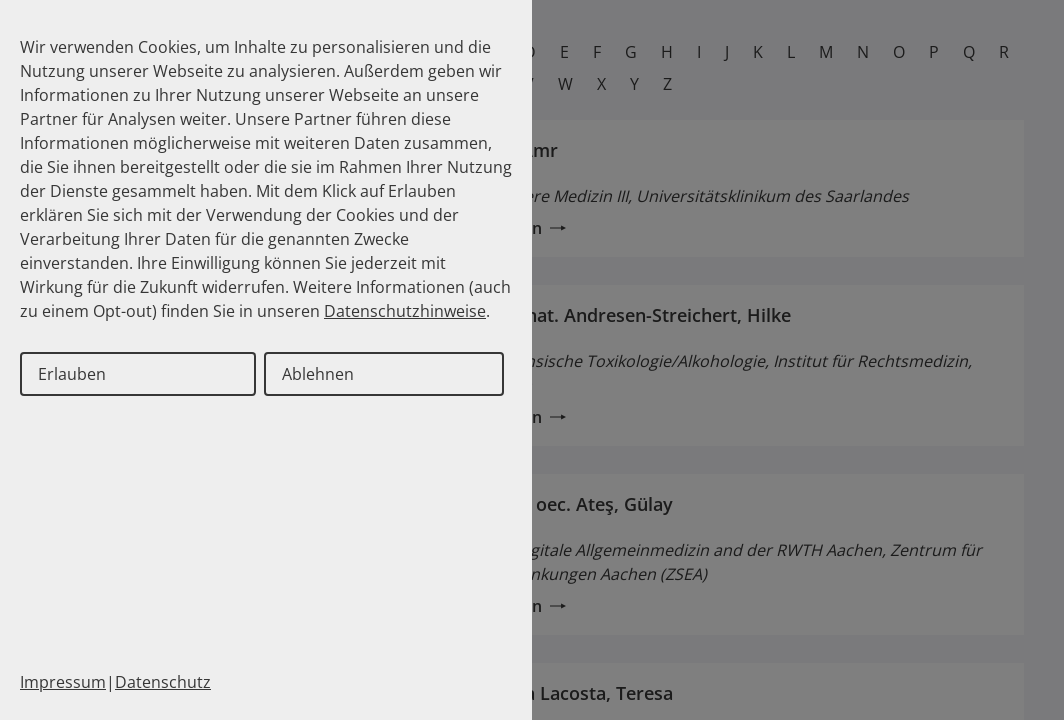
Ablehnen (318, 374)
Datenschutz (163, 682)
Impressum (63, 682)
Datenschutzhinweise (405, 311)
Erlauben (72, 374)
